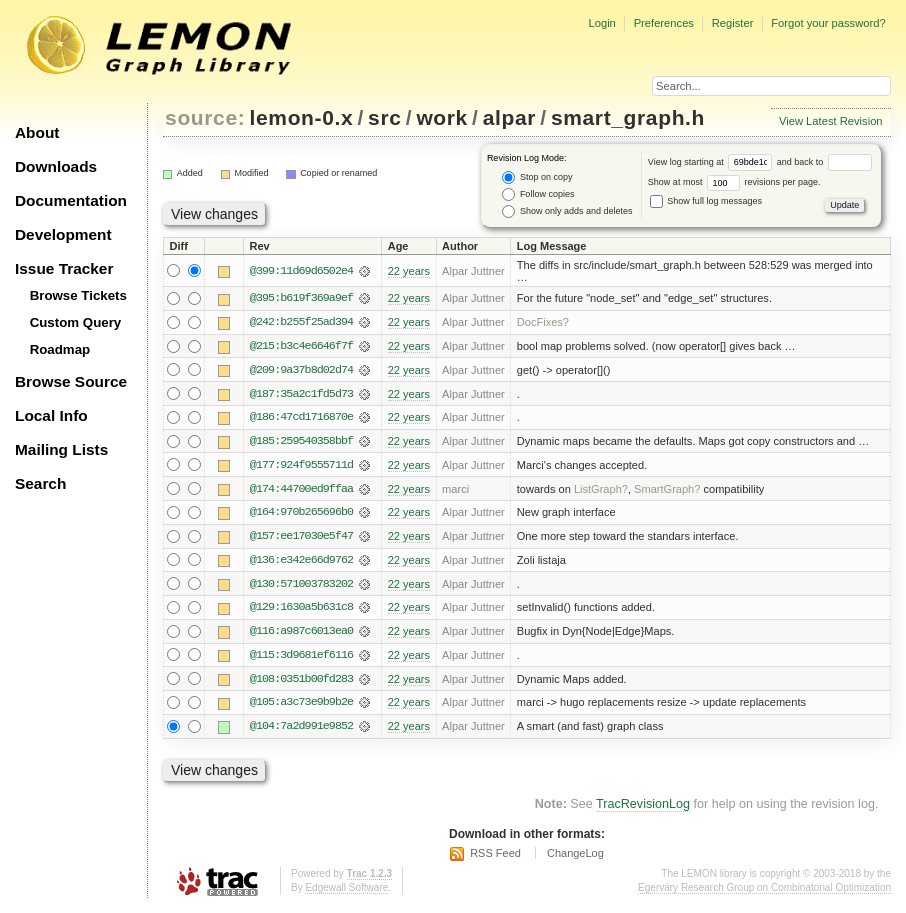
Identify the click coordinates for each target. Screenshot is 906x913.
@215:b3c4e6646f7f (301, 347)
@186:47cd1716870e (301, 419)
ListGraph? (601, 491)
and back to (824, 162)
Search (40, 483)
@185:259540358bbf (301, 443)
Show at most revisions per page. (734, 182)
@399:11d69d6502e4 (301, 271)
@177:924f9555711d (301, 467)
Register (733, 23)
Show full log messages (706, 201)
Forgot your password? (828, 23)
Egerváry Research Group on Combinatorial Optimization (764, 892)
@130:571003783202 (301, 587)
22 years (409, 271)
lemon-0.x (302, 117)
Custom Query (76, 322)
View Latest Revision (831, 121)
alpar (509, 117)
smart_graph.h (628, 117)
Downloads (56, 166)
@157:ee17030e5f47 (301, 539)
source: (205, 117)
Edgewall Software (346, 892)
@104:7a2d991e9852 (301, 731)
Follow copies (538, 194)
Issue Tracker (64, 268)
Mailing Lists (61, 449)
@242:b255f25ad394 (301, 323)
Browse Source (71, 381)
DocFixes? (543, 323)
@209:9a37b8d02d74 (301, 371)
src (384, 117)
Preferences (664, 23)
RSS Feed (495, 857)
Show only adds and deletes (567, 211)
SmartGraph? (667, 491)
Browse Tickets (78, 295)
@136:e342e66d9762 (301, 563)
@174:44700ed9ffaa (301, 491)
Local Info (51, 415)
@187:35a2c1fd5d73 (301, 395)
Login (601, 23)
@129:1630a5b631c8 (301, 611)
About (37, 132)
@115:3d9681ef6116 (301, 659)
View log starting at (712, 162)
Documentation (71, 200)
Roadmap (60, 349)
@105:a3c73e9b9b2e (301, 707)
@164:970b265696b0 (301, 515)
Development (63, 234)
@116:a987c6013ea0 (301, 635)
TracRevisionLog (643, 808)
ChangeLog (575, 857)
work (442, 117)
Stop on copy (537, 177)
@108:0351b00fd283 (301, 683)
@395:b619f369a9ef (301, 299)
